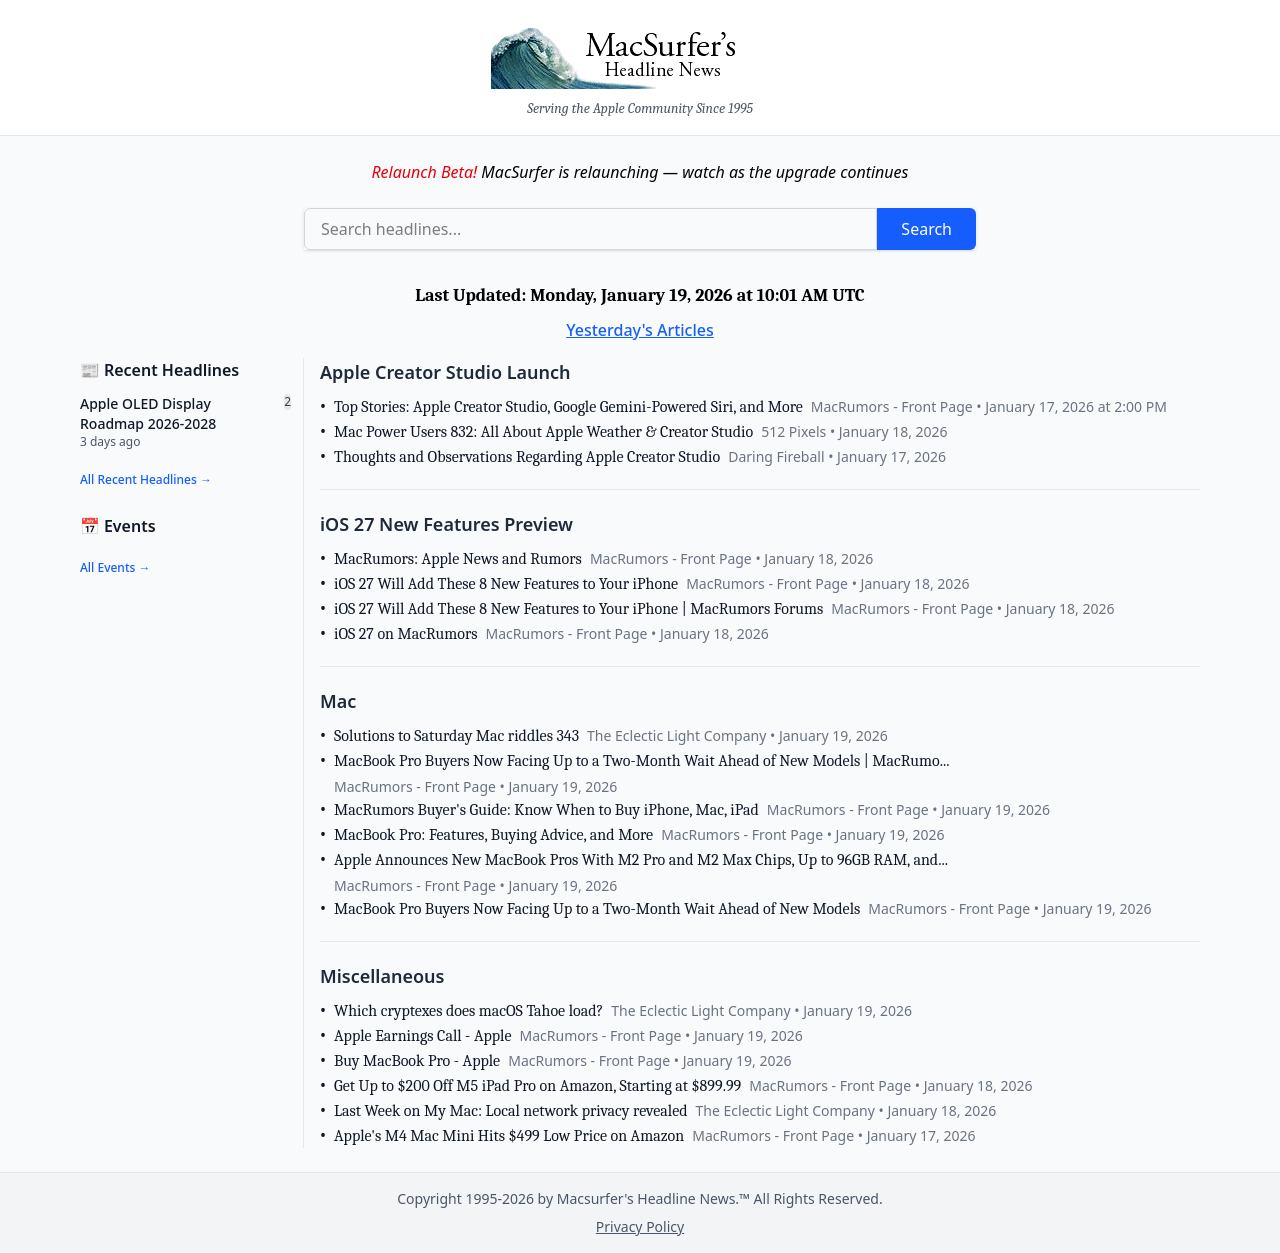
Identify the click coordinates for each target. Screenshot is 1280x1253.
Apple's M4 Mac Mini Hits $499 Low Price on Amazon (509, 1136)
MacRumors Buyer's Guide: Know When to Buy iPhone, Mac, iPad (546, 810)
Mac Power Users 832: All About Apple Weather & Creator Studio (543, 432)
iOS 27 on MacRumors (406, 634)
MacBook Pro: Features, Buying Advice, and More (493, 835)
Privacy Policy (640, 1226)
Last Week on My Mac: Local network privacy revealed (511, 1111)
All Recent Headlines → (146, 479)
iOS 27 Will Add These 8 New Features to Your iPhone (506, 584)
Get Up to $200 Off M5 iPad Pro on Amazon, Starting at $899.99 (537, 1086)
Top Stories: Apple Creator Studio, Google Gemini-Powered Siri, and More (568, 407)
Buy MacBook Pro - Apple (417, 1061)
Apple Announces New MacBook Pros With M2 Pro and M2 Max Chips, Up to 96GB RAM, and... (641, 860)
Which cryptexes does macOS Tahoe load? (468, 1011)
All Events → (115, 567)
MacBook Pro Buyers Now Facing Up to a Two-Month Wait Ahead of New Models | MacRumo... (642, 761)
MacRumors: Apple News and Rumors (458, 559)
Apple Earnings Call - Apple (422, 1036)
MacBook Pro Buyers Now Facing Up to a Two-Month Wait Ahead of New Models (597, 909)
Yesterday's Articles (640, 330)
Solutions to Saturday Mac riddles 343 (456, 736)
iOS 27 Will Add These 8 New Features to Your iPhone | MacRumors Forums (578, 609)
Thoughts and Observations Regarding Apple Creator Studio (527, 457)
